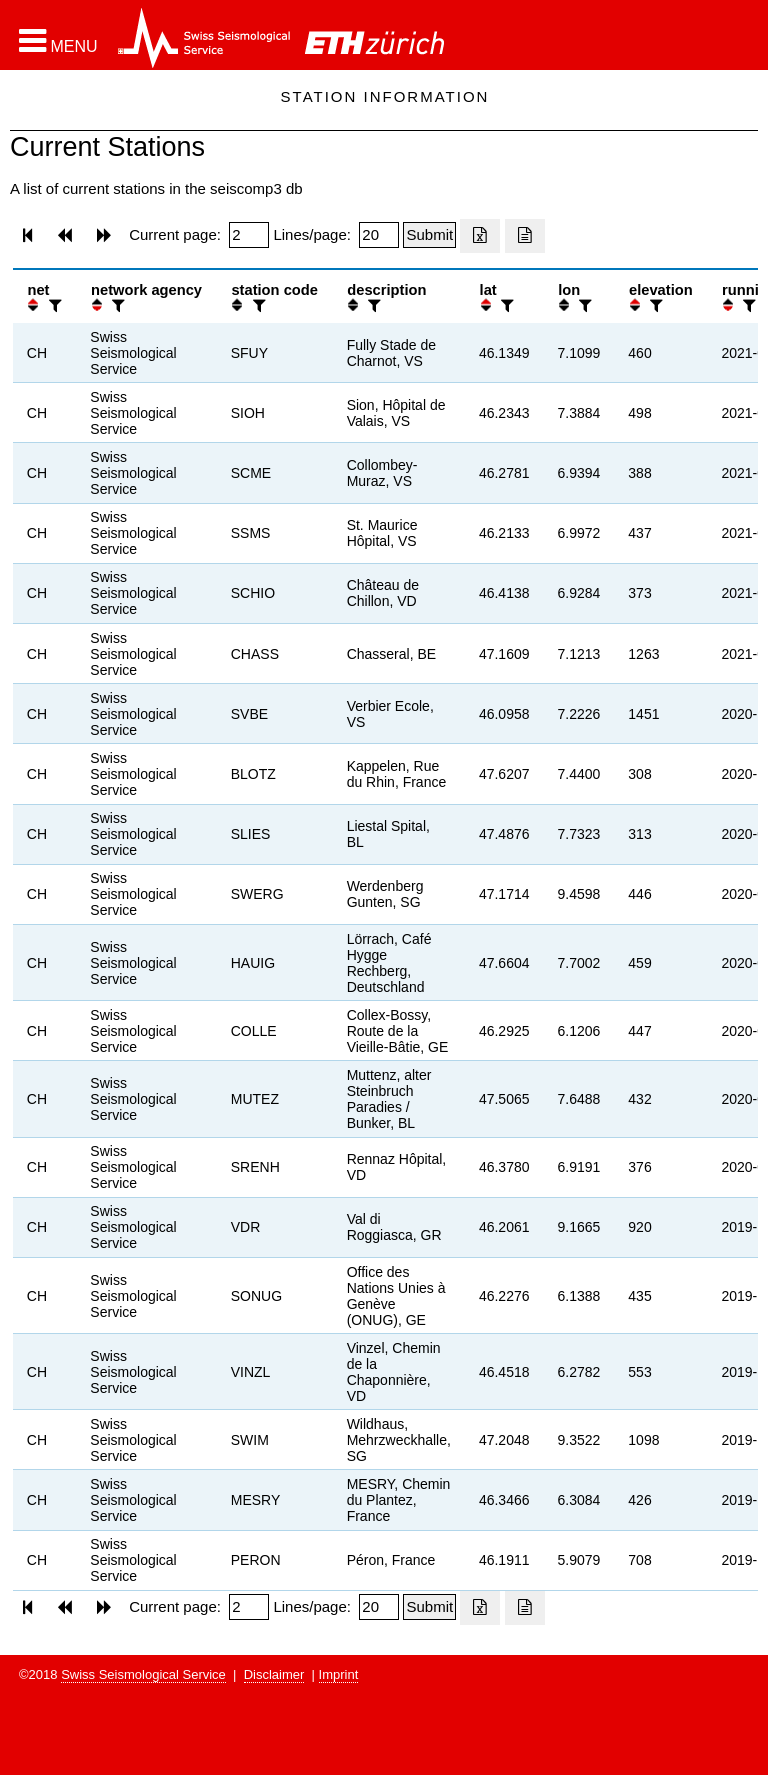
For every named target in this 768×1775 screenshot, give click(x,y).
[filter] (53, 305)
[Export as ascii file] (525, 236)
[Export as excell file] (480, 236)
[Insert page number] (249, 235)
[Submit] (429, 235)
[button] (58, 41)
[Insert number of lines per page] (379, 235)
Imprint (339, 1674)
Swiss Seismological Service (143, 1674)
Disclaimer (274, 1674)
